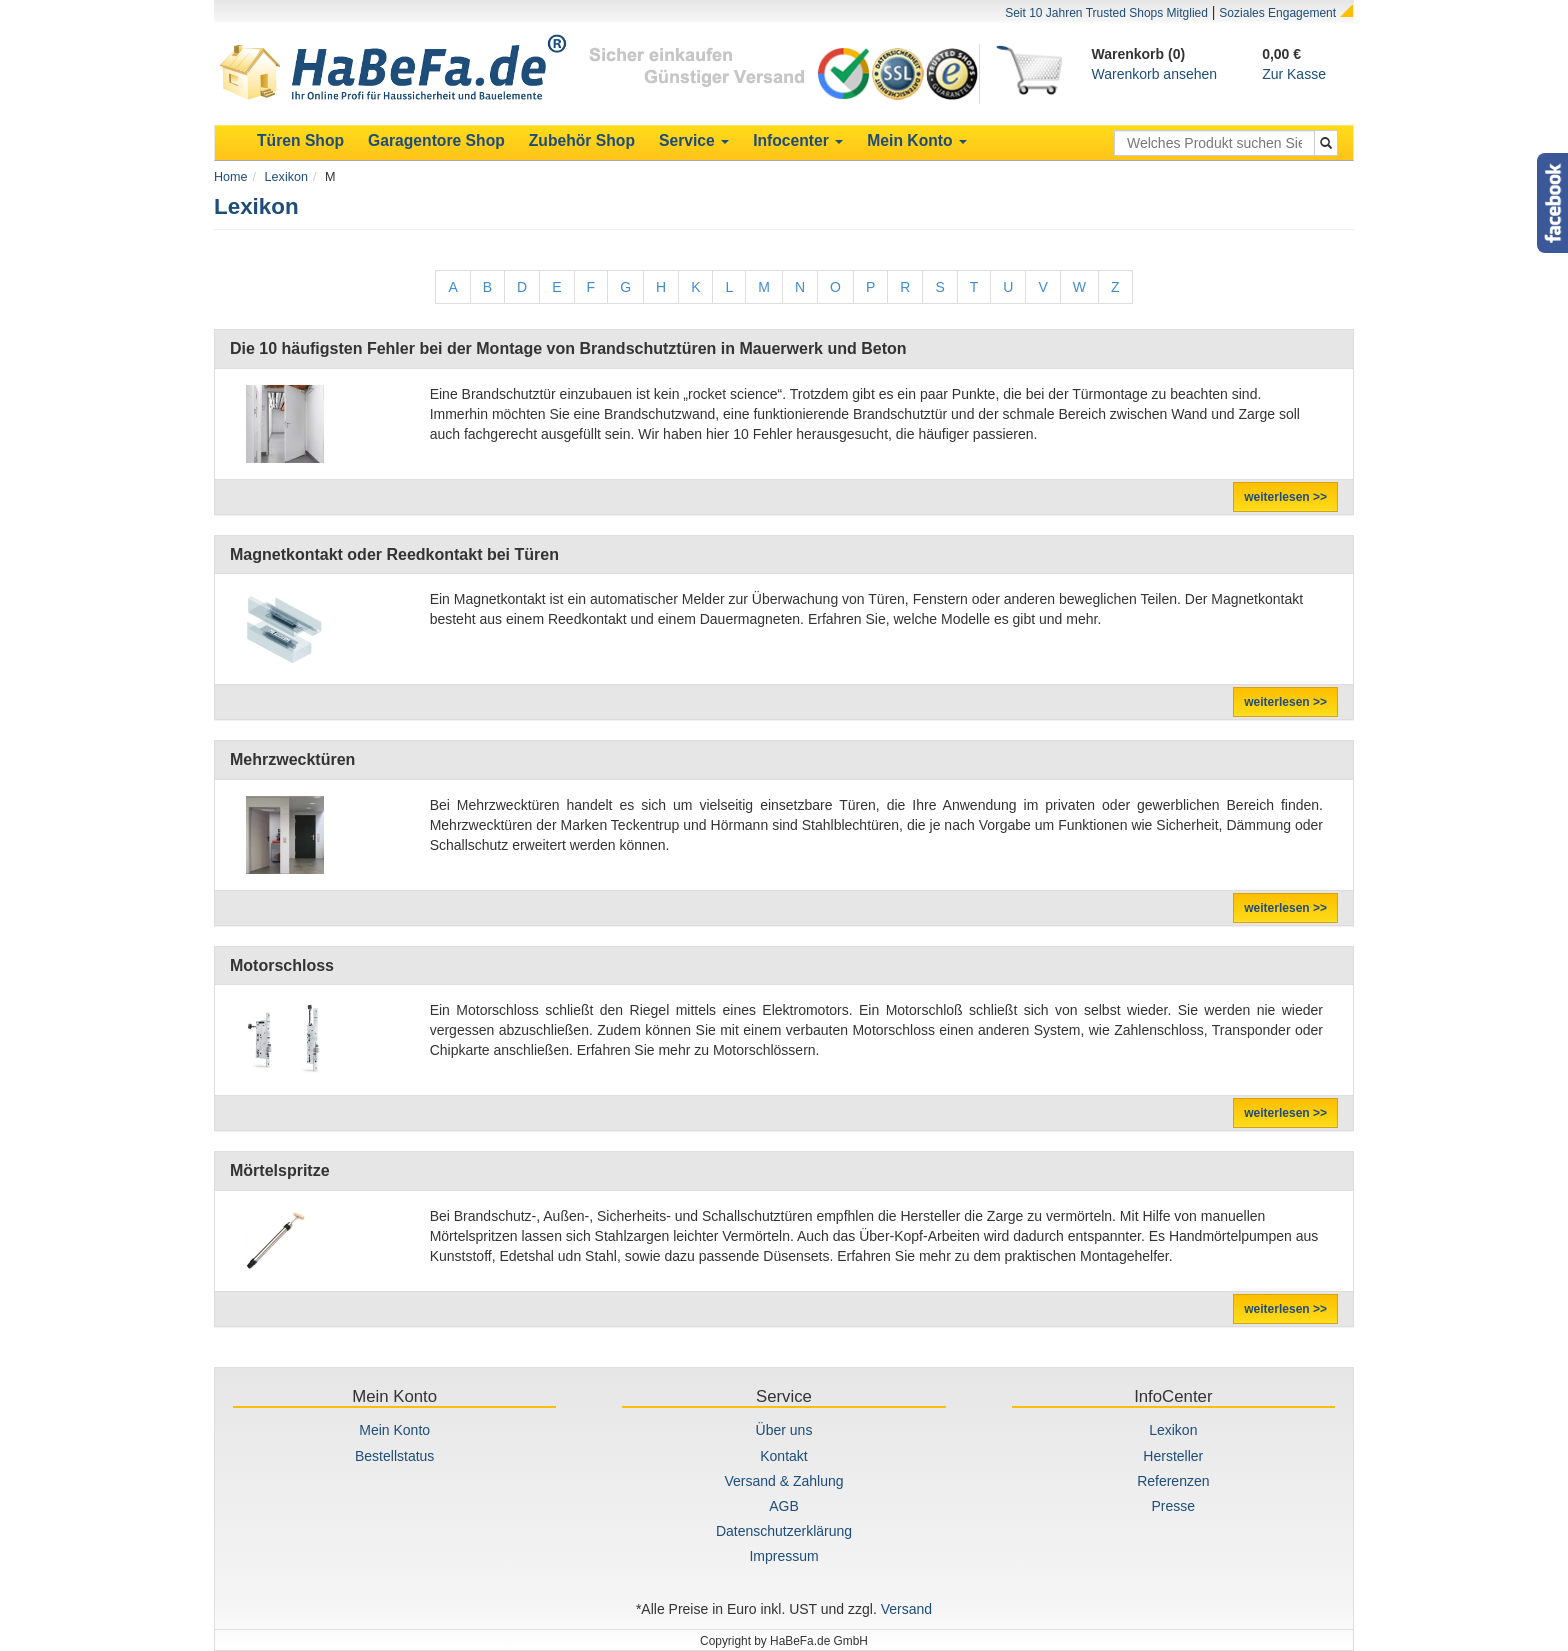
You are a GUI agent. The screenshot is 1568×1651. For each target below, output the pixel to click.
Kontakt (783, 1456)
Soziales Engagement (1277, 13)
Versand (906, 1609)
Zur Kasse (1294, 74)
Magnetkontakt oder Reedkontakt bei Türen (394, 554)
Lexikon (286, 177)
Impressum (783, 1556)
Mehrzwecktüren (292, 759)
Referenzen (1173, 1481)
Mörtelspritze (280, 1170)
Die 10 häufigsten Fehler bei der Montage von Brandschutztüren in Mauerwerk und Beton (568, 348)
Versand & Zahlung (783, 1481)
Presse (1174, 1506)
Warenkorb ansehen (1155, 74)
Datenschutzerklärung (784, 1531)
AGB (784, 1506)
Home (231, 177)
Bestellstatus (394, 1456)
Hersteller (1173, 1456)
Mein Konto (394, 1430)
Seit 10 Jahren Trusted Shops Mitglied (1106, 13)
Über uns (784, 1430)
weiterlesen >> (1285, 497)
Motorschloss (282, 965)
